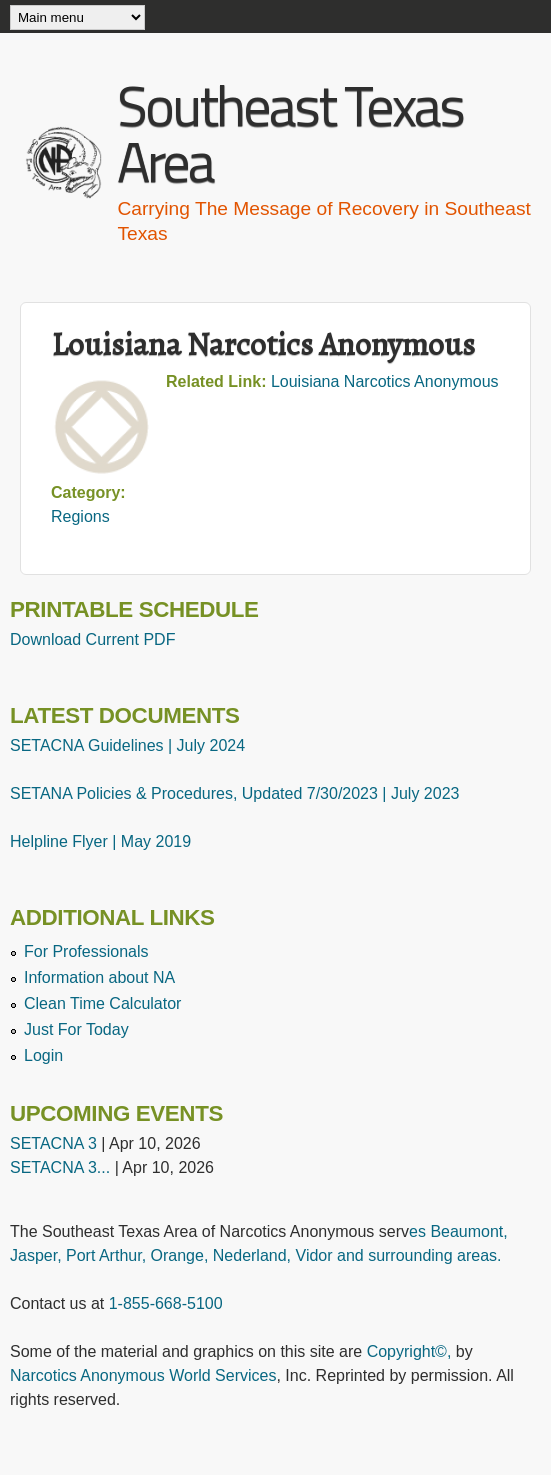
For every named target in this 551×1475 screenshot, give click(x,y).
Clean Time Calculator (102, 1003)
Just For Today (76, 1029)
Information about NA (99, 977)
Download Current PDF (92, 639)
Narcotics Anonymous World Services (143, 1375)
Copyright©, (409, 1351)
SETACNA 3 (53, 1143)
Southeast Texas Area (290, 133)
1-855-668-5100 (166, 1303)
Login (43, 1055)
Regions (80, 516)
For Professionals (86, 951)
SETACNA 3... (60, 1167)
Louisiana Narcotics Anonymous (385, 381)
